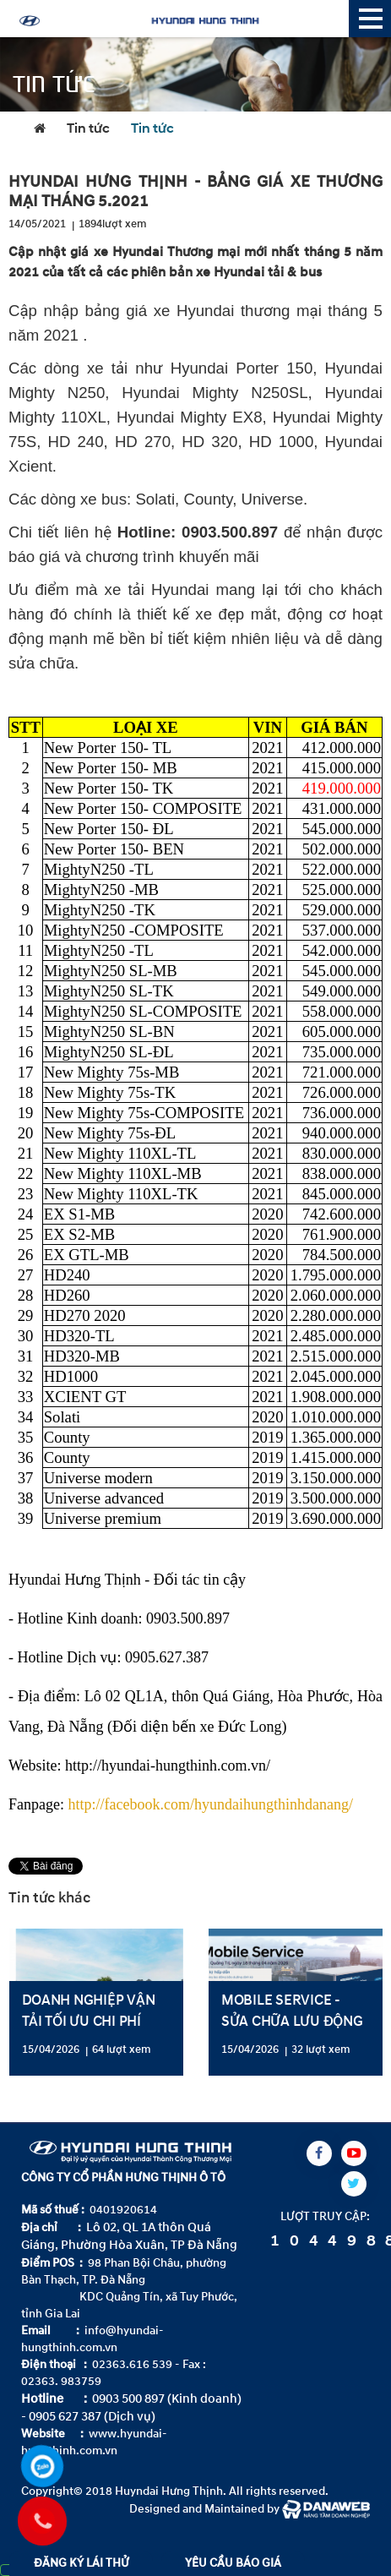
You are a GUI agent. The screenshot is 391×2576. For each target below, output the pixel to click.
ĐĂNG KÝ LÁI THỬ (81, 2563)
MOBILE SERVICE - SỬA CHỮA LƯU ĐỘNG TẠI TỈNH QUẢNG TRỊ (292, 2021)
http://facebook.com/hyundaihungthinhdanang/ (210, 1804)
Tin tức (88, 129)
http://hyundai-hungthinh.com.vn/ (167, 1765)
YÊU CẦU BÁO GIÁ (233, 2563)
